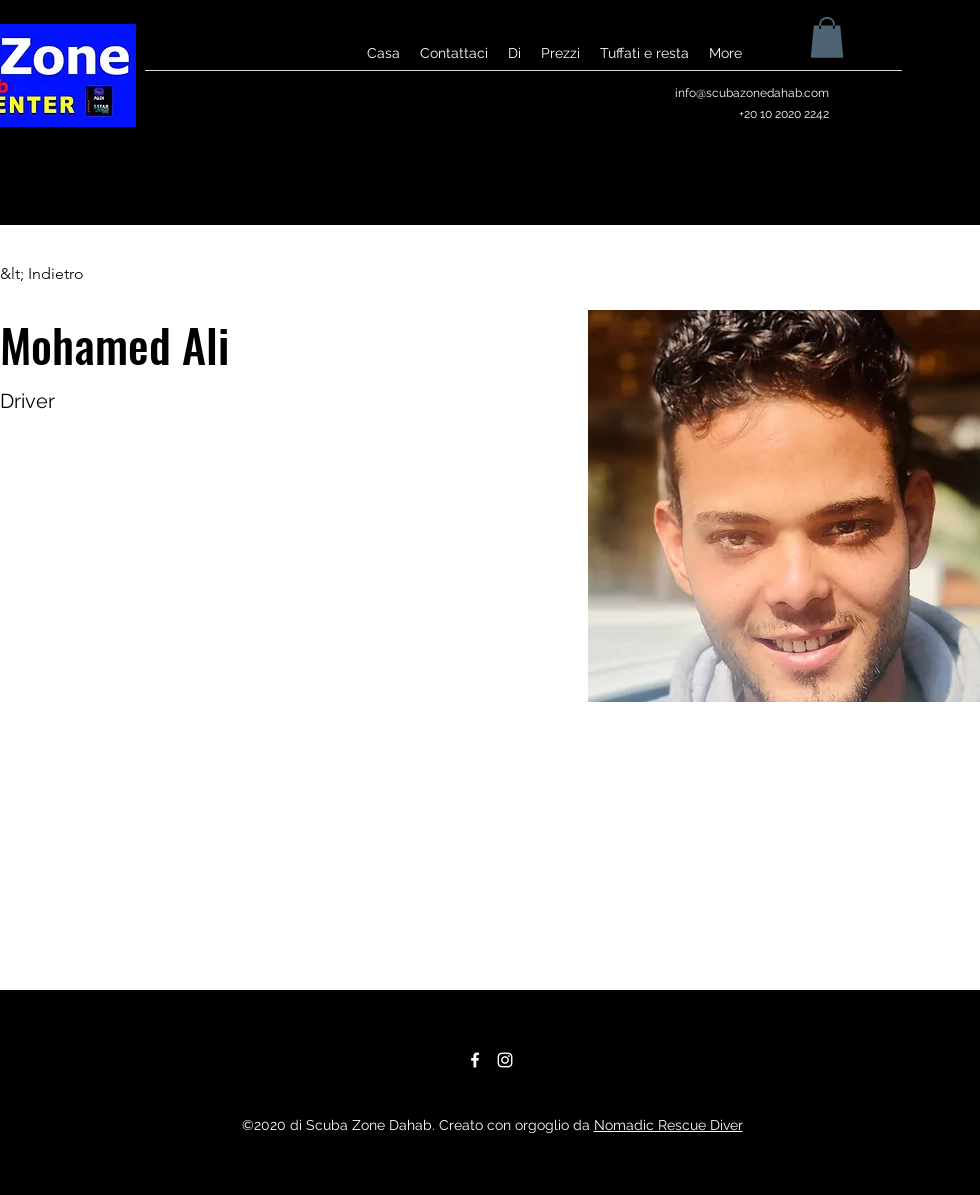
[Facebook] (475, 1060)
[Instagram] (505, 1060)
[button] (827, 37)
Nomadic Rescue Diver (668, 1125)
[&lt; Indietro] (42, 274)
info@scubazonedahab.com (752, 93)
